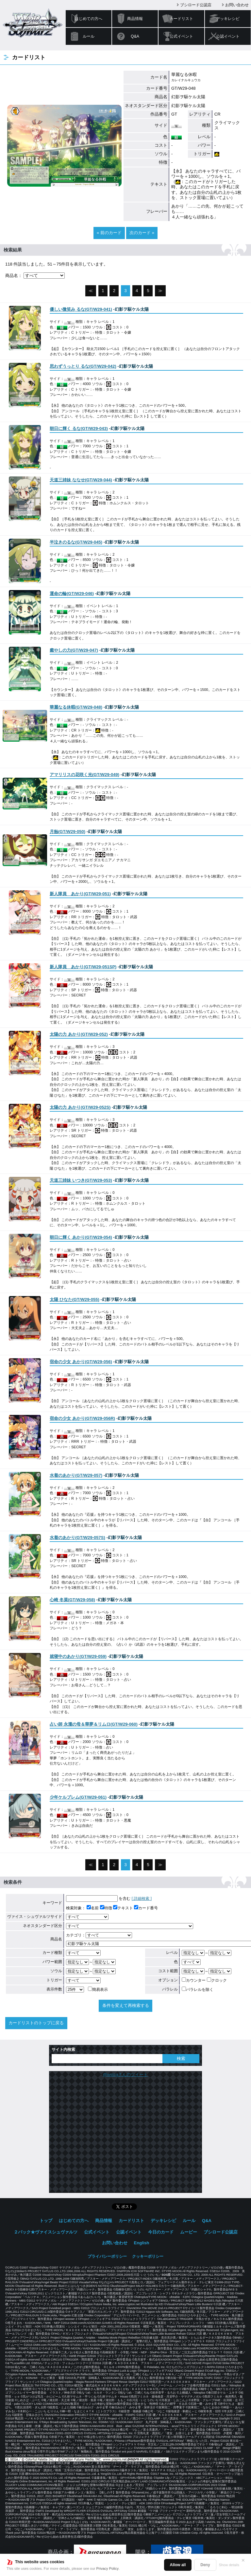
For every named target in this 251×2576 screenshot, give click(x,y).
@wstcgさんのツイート (125, 2074)
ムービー (188, 2232)
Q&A (135, 36)
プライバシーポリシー (107, 2256)
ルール (88, 36)
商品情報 (135, 18)
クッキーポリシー (147, 2256)
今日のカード (161, 2232)
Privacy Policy (107, 2568)
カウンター (194, 1980)
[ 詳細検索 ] (142, 1898)
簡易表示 (98, 1989)
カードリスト (181, 18)
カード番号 (146, 1908)
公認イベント (228, 36)
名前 (93, 1908)
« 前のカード (109, 232)
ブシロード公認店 (195, 5)
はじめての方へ (88, 18)
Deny (205, 2565)
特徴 (106, 1908)
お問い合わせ (237, 5)
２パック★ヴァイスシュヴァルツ (45, 2232)
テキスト (123, 1908)
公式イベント (181, 36)
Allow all (178, 2565)
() (81, 309)
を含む (98, 1898)
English (141, 2242)
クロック (217, 1980)
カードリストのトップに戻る (36, 2022)
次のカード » (141, 232)
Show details (229, 2565)
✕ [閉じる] (243, 2560)
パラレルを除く (197, 1989)
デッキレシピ (228, 18)
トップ (46, 2220)
